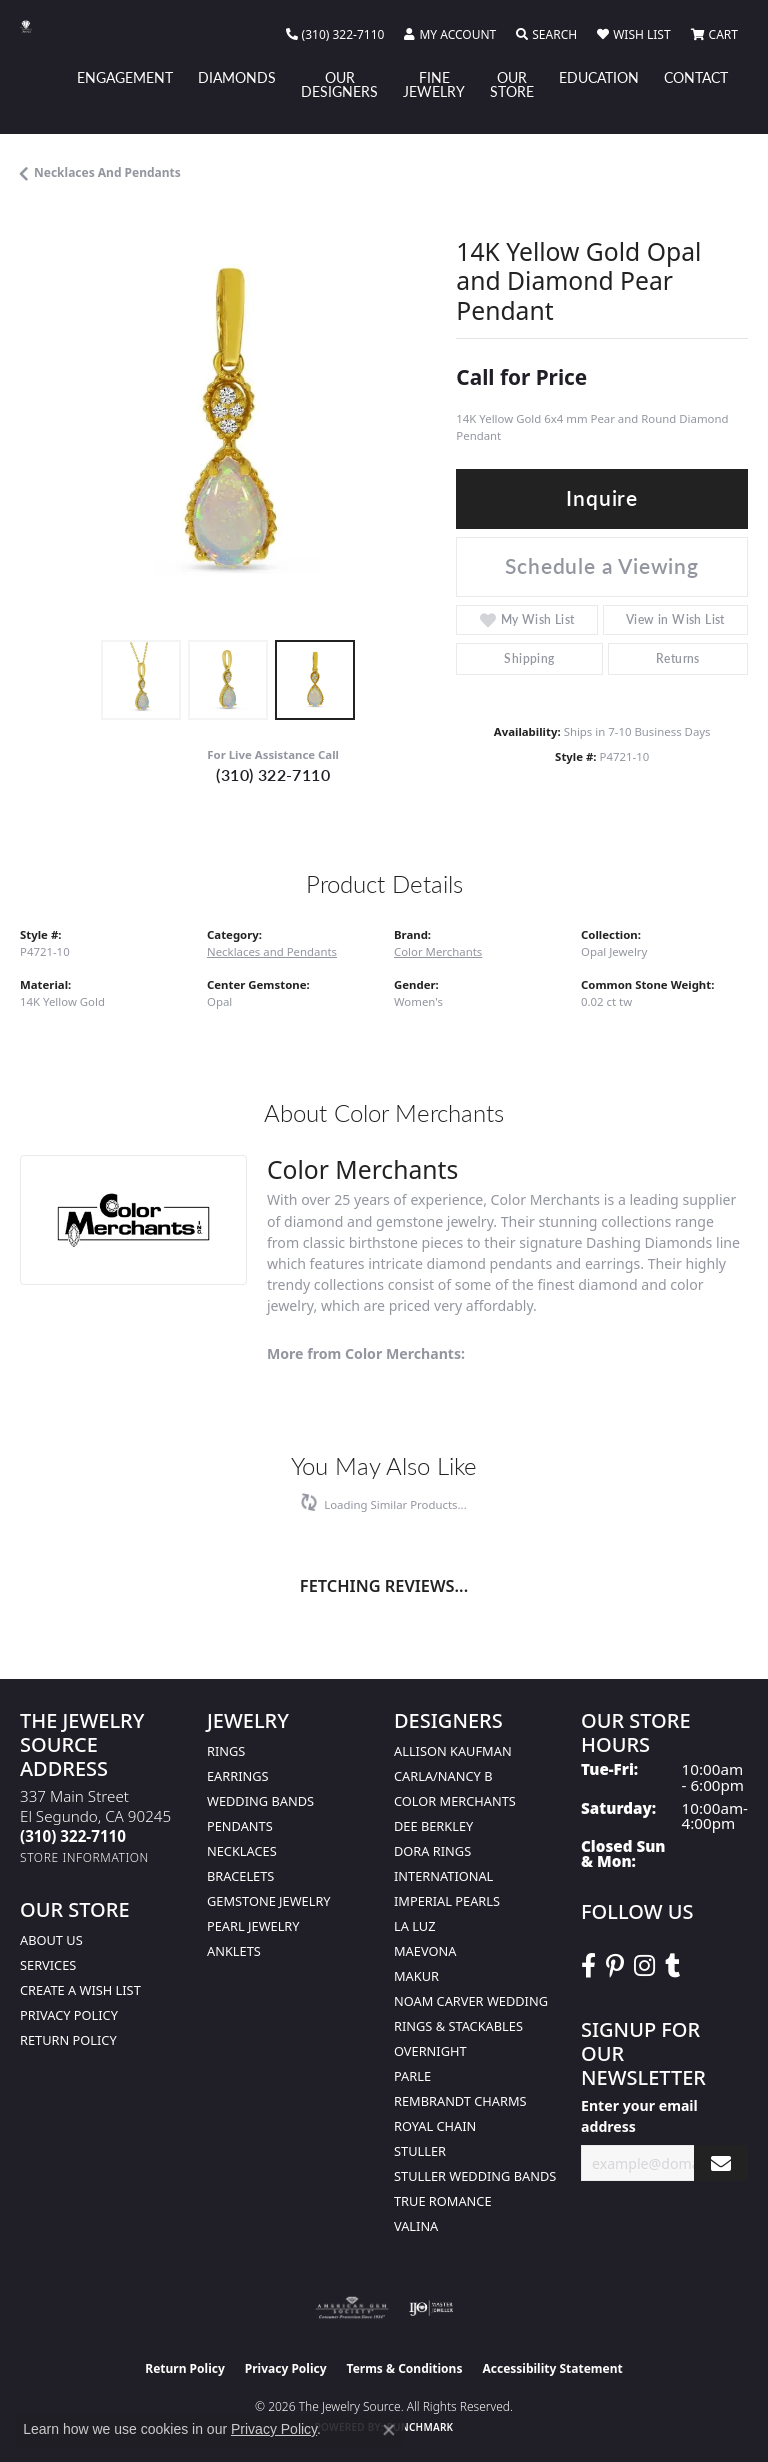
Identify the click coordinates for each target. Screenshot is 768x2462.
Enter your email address (639, 2116)
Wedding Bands (260, 1801)
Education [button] (599, 77)
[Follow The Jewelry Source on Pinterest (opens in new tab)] (615, 1966)
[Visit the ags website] (352, 2308)
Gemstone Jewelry (269, 1901)
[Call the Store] (73, 1836)
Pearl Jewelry (253, 1926)
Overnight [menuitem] (430, 2051)
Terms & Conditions (405, 2368)
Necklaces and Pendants (107, 172)
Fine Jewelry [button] (434, 84)
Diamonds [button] (237, 77)
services (48, 1965)
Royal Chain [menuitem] (435, 2126)
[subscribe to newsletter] (721, 2163)
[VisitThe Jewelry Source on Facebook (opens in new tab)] (588, 1966)
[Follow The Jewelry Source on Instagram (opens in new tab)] (644, 1966)
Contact (696, 77)
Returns (678, 658)
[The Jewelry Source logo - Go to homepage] (36, 26)
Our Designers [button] (339, 84)
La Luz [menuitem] (414, 1926)
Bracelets (240, 1876)
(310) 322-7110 (273, 774)
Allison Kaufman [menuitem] (453, 1751)
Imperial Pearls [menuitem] (447, 1901)
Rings (226, 1751)
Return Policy (68, 2040)
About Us (51, 1940)
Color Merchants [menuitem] (455, 1801)
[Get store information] (84, 1857)
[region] (228, 422)
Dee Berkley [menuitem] (433, 1826)
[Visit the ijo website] (431, 2308)
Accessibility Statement (552, 2368)
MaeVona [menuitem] (425, 1951)
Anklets (234, 1951)
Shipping (529, 658)
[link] (335, 35)
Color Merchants (438, 951)
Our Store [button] (512, 84)
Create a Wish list (80, 1990)
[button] (450, 35)
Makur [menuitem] (416, 1976)
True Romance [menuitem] (443, 2201)
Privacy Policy (69, 2015)
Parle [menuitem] (412, 2076)
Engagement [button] (125, 77)
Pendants (240, 1826)
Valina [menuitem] (416, 2226)
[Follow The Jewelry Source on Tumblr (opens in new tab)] (672, 1966)
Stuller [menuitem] (420, 2151)
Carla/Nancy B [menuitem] (443, 1776)
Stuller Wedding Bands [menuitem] (475, 2176)
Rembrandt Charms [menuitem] (460, 2101)
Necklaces (242, 1851)
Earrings (238, 1776)
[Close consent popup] (389, 2430)
